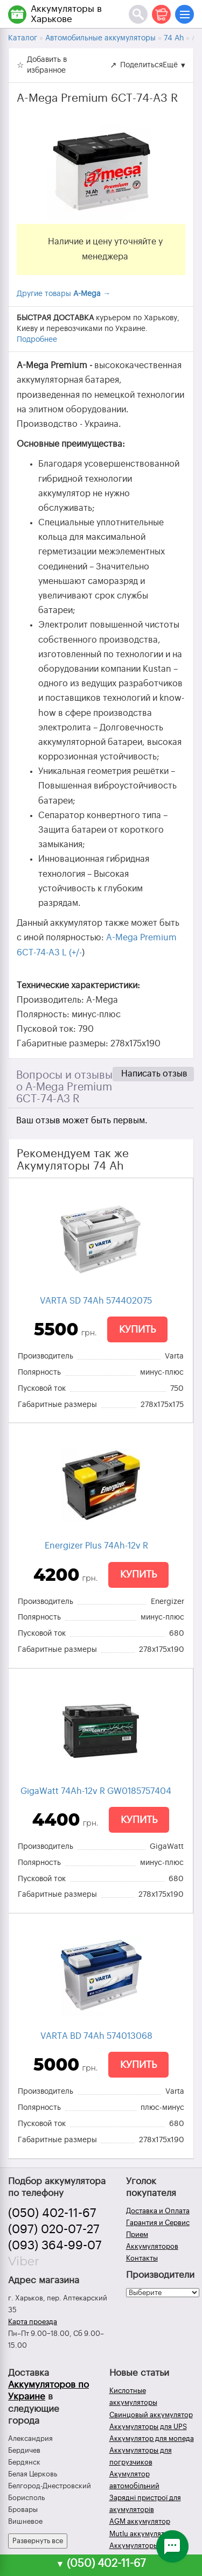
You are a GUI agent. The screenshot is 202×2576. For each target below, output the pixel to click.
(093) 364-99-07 (55, 2245)
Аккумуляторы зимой (145, 2545)
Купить (137, 1329)
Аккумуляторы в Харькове (66, 14)
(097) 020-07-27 (54, 2229)
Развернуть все (37, 2540)
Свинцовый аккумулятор (151, 2414)
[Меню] (184, 14)
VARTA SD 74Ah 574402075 (96, 1301)
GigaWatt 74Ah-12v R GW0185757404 (95, 1791)
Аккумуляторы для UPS (148, 2426)
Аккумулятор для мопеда (151, 2438)
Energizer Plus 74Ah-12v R (96, 1546)
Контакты (142, 2258)
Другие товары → (63, 294)
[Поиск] (138, 14)
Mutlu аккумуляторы (143, 2533)
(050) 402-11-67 (52, 2213)
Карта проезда (32, 2321)
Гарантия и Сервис (158, 2222)
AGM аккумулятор (139, 2521)
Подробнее (37, 339)
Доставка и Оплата (158, 2210)
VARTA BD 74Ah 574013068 (96, 2036)
